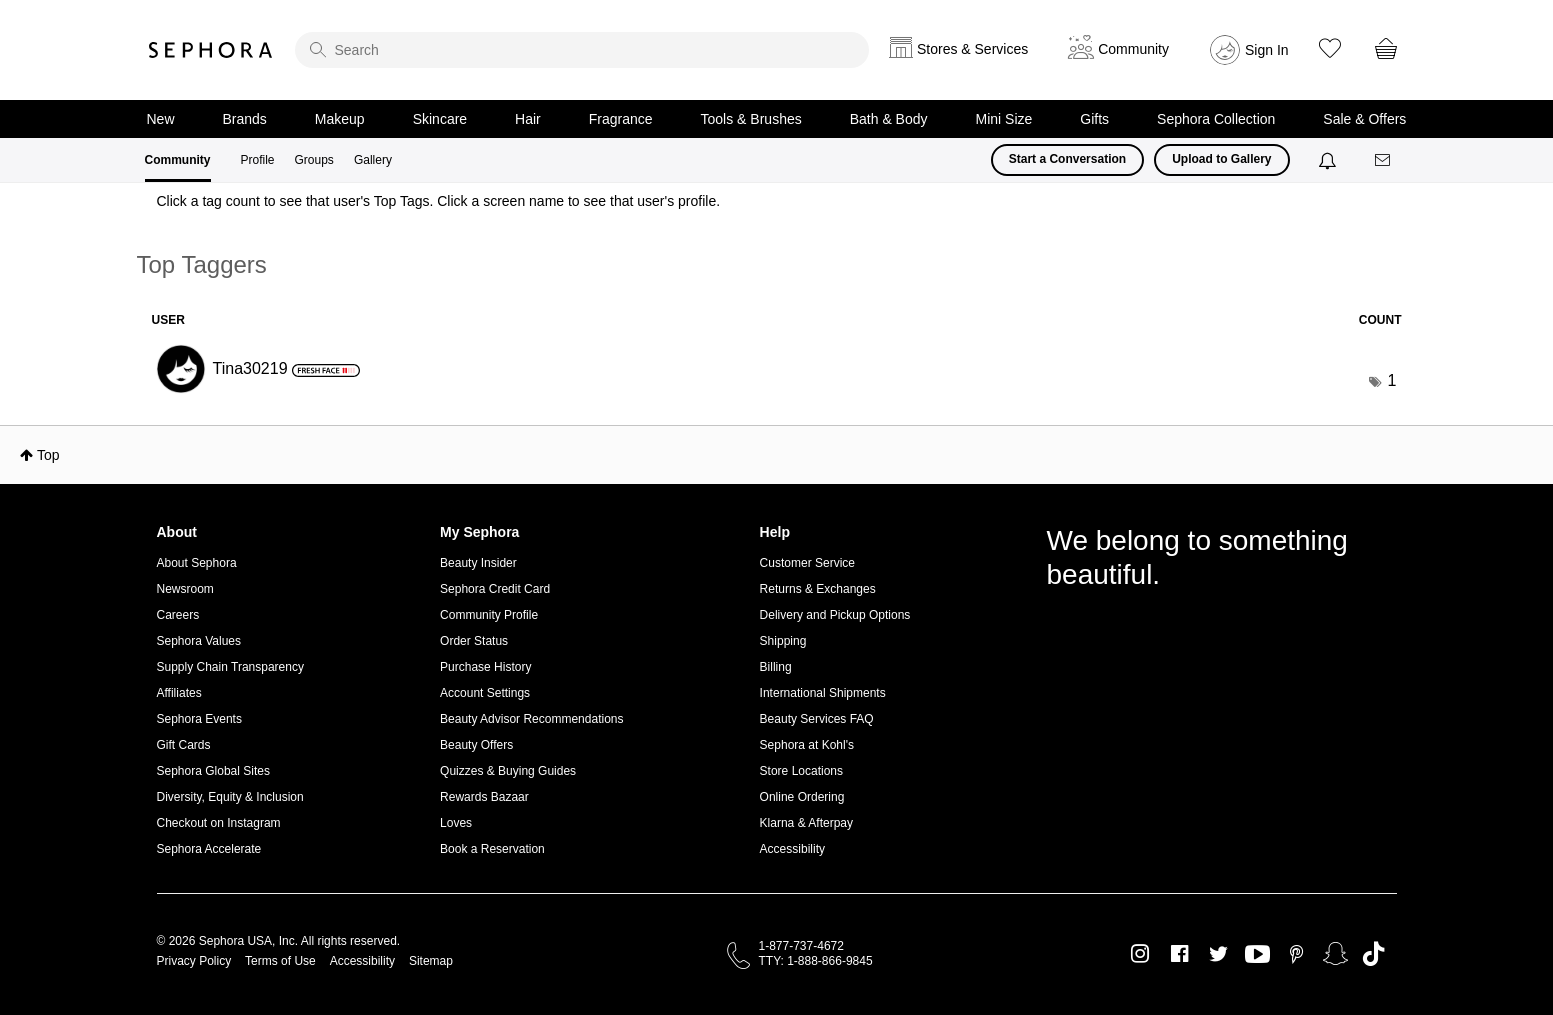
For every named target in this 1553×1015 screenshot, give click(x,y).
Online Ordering (802, 797)
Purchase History (485, 667)
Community (178, 160)
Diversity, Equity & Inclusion (230, 797)
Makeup (340, 119)
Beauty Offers (476, 745)
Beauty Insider (478, 563)
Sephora (211, 50)
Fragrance (621, 119)
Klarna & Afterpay (806, 823)
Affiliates (179, 693)
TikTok (1373, 954)
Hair (528, 119)
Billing (776, 667)
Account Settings (485, 693)
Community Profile (489, 615)
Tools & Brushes (751, 119)
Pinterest (1296, 954)
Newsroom (185, 589)
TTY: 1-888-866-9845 (816, 961)
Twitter (1218, 954)
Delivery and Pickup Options (835, 615)
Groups (314, 160)
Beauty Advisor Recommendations (531, 719)
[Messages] (1384, 160)
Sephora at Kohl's (807, 745)
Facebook (1179, 954)
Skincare (440, 119)
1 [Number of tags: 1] (1392, 380)
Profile (258, 160)
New (161, 119)
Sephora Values (199, 641)
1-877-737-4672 (801, 946)
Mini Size (1004, 119)
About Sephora (197, 563)
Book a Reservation (492, 849)
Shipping (783, 641)
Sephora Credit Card (495, 589)
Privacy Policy (194, 961)
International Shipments (823, 693)
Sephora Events (199, 719)
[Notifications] (1329, 160)
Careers (178, 615)
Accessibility (792, 849)
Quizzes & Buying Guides (508, 771)
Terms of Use (280, 961)
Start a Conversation (1067, 159)
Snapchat (1335, 954)
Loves (456, 823)
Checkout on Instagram (219, 823)
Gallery (373, 160)
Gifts (1094, 119)
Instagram (1140, 954)
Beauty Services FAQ (817, 719)
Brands (245, 119)
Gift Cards (184, 745)
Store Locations (801, 771)
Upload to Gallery (1221, 159)
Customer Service (807, 563)
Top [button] (48, 455)
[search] (582, 50)
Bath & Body (889, 119)
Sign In (1267, 50)
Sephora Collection (1216, 119)
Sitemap (431, 961)
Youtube (1257, 955)
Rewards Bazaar (484, 797)
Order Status (474, 641)
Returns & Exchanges (818, 589)
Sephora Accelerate (209, 849)
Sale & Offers (1364, 119)
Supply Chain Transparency (230, 667)
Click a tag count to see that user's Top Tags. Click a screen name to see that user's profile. (439, 201)
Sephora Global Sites (213, 771)
